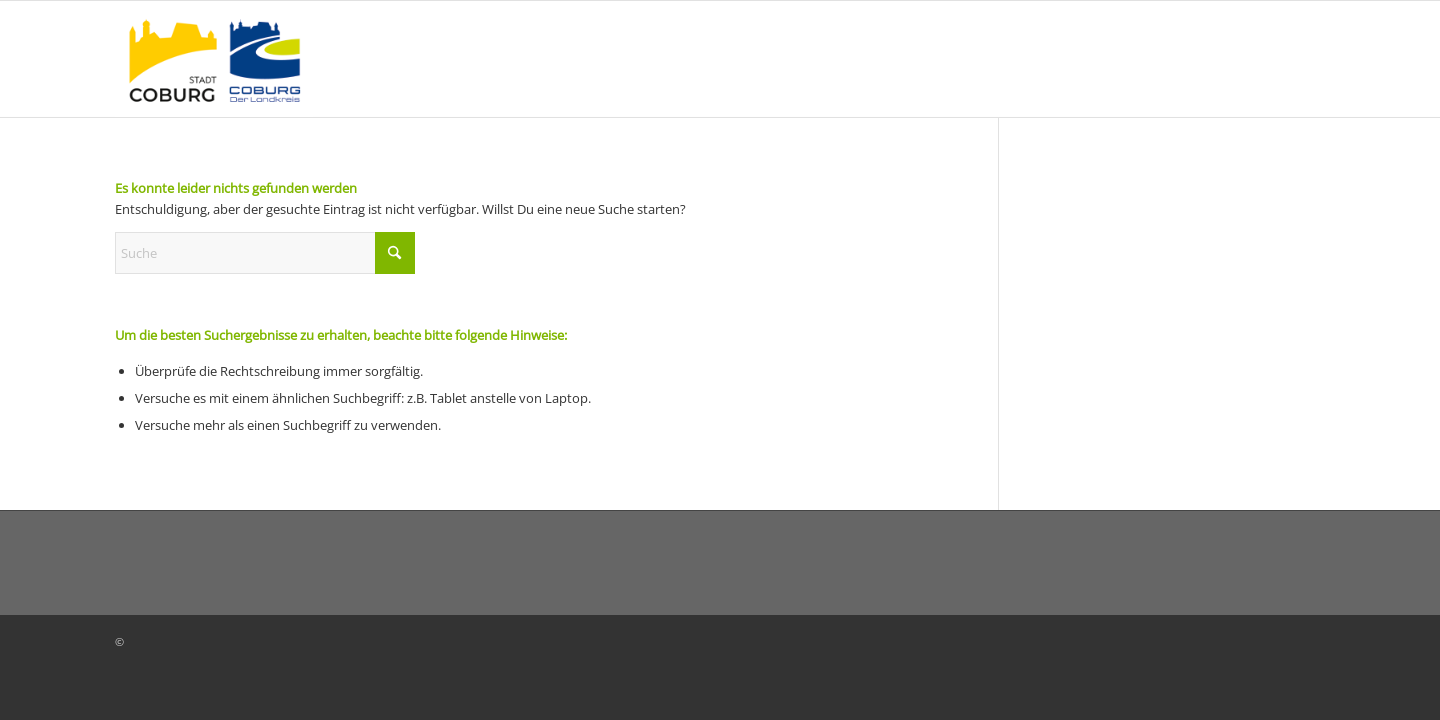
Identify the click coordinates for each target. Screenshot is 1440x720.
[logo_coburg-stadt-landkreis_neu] (214, 59)
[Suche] (265, 253)
